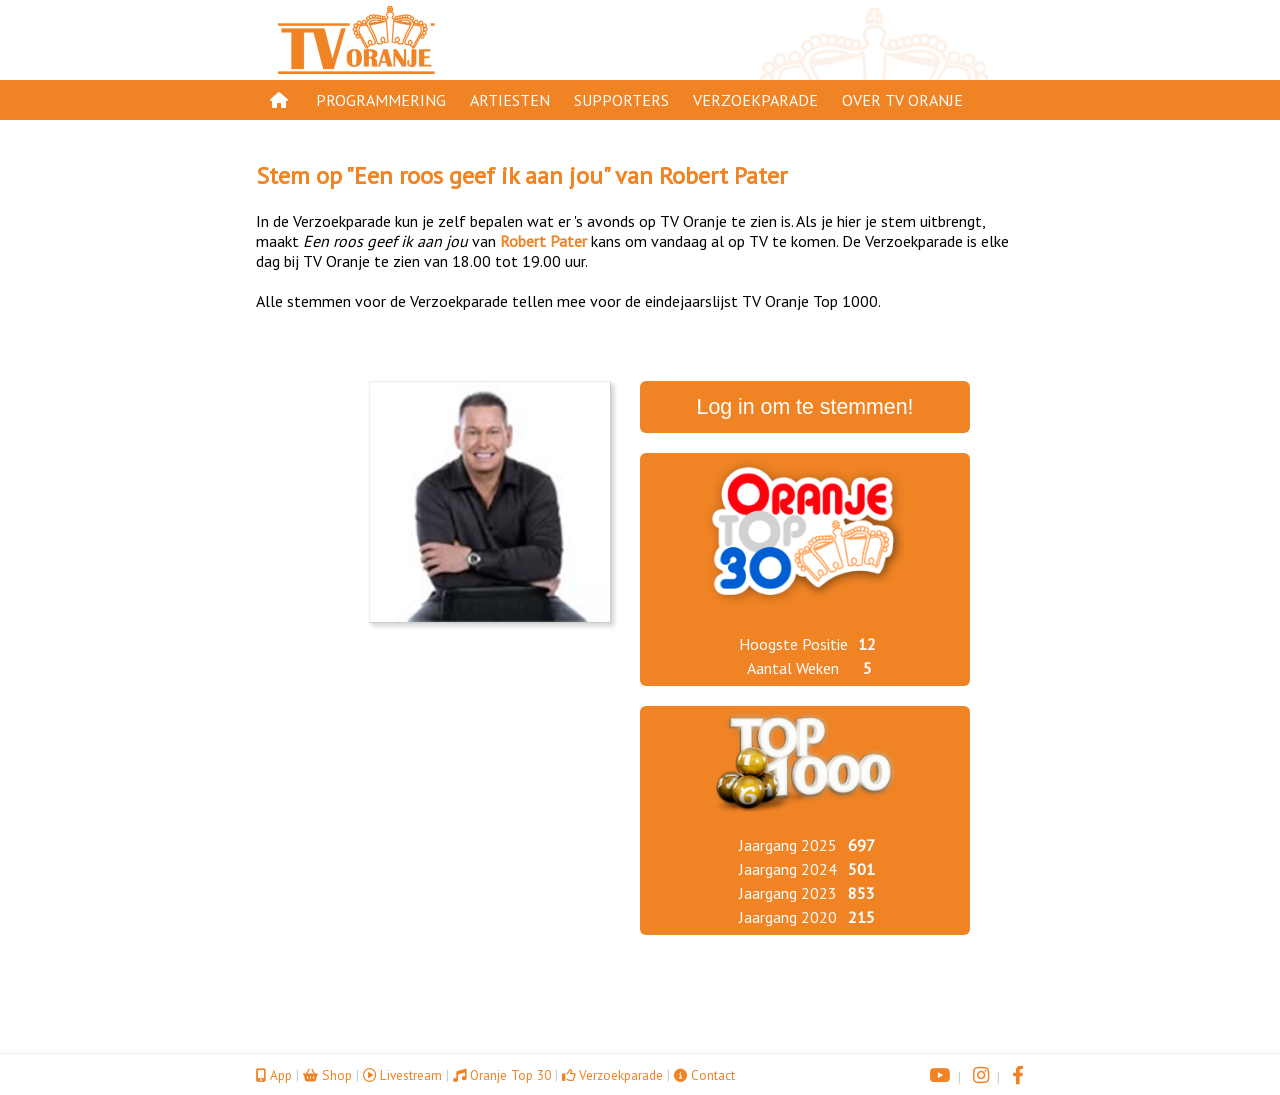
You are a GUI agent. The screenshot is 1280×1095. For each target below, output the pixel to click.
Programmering (381, 100)
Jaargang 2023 (788, 893)
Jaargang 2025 (788, 845)
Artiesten (510, 100)
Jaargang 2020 (788, 917)
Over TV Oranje (902, 100)
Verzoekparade (755, 100)
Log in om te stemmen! (805, 407)
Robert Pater (723, 175)
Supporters (621, 100)
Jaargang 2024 (788, 869)
